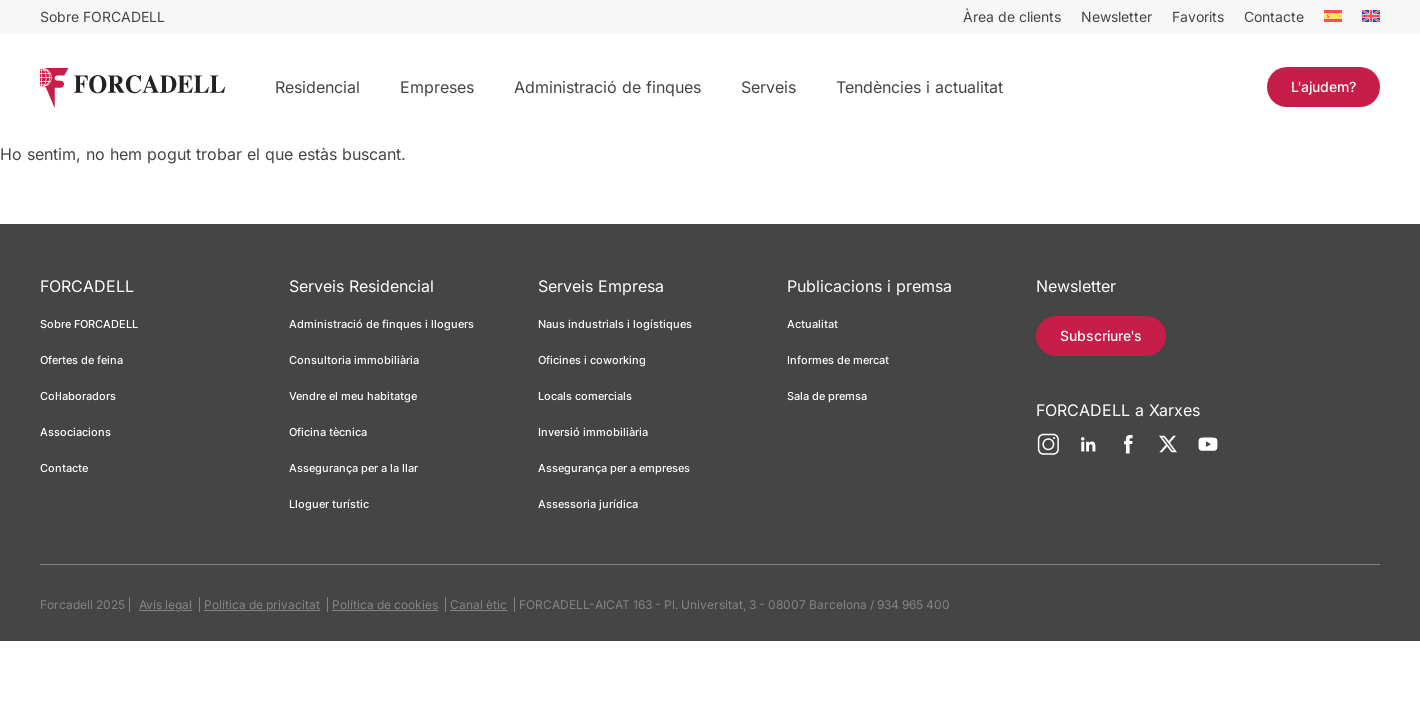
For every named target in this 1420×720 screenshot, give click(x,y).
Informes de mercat (838, 360)
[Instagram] (1048, 452)
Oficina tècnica (328, 432)
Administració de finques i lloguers (381, 324)
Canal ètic (478, 604)
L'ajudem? (1323, 86)
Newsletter (1116, 16)
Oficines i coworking (592, 360)
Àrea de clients (1012, 16)
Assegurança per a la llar (353, 468)
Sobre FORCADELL (102, 16)
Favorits (1198, 16)
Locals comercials (585, 396)
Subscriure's (1101, 335)
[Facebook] (1128, 452)
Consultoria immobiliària (354, 360)
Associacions (75, 432)
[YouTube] (1208, 452)
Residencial (317, 87)
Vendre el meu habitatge (353, 396)
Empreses (437, 87)
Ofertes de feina (81, 360)
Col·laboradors (78, 396)
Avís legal (165, 604)
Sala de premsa (827, 396)
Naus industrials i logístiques (615, 324)
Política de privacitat (262, 604)
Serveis (768, 87)
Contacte (1274, 16)
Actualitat (812, 324)
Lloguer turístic (329, 504)
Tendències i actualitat (919, 87)
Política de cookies (385, 604)
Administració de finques (607, 87)
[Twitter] (1168, 452)
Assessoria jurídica (588, 504)
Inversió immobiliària (593, 432)
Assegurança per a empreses (614, 468)
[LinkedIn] (1088, 452)
